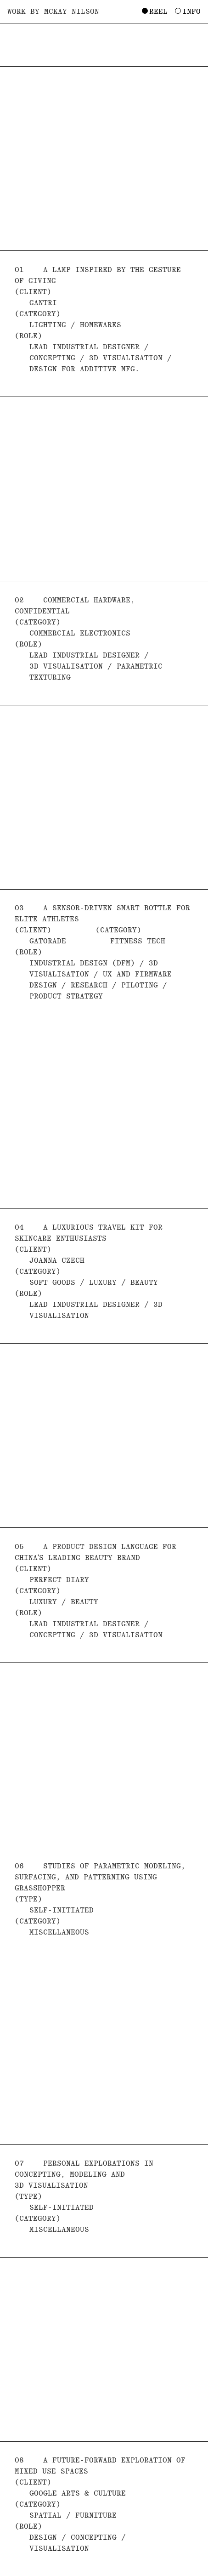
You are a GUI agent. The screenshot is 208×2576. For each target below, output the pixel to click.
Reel (158, 11)
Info (191, 11)
